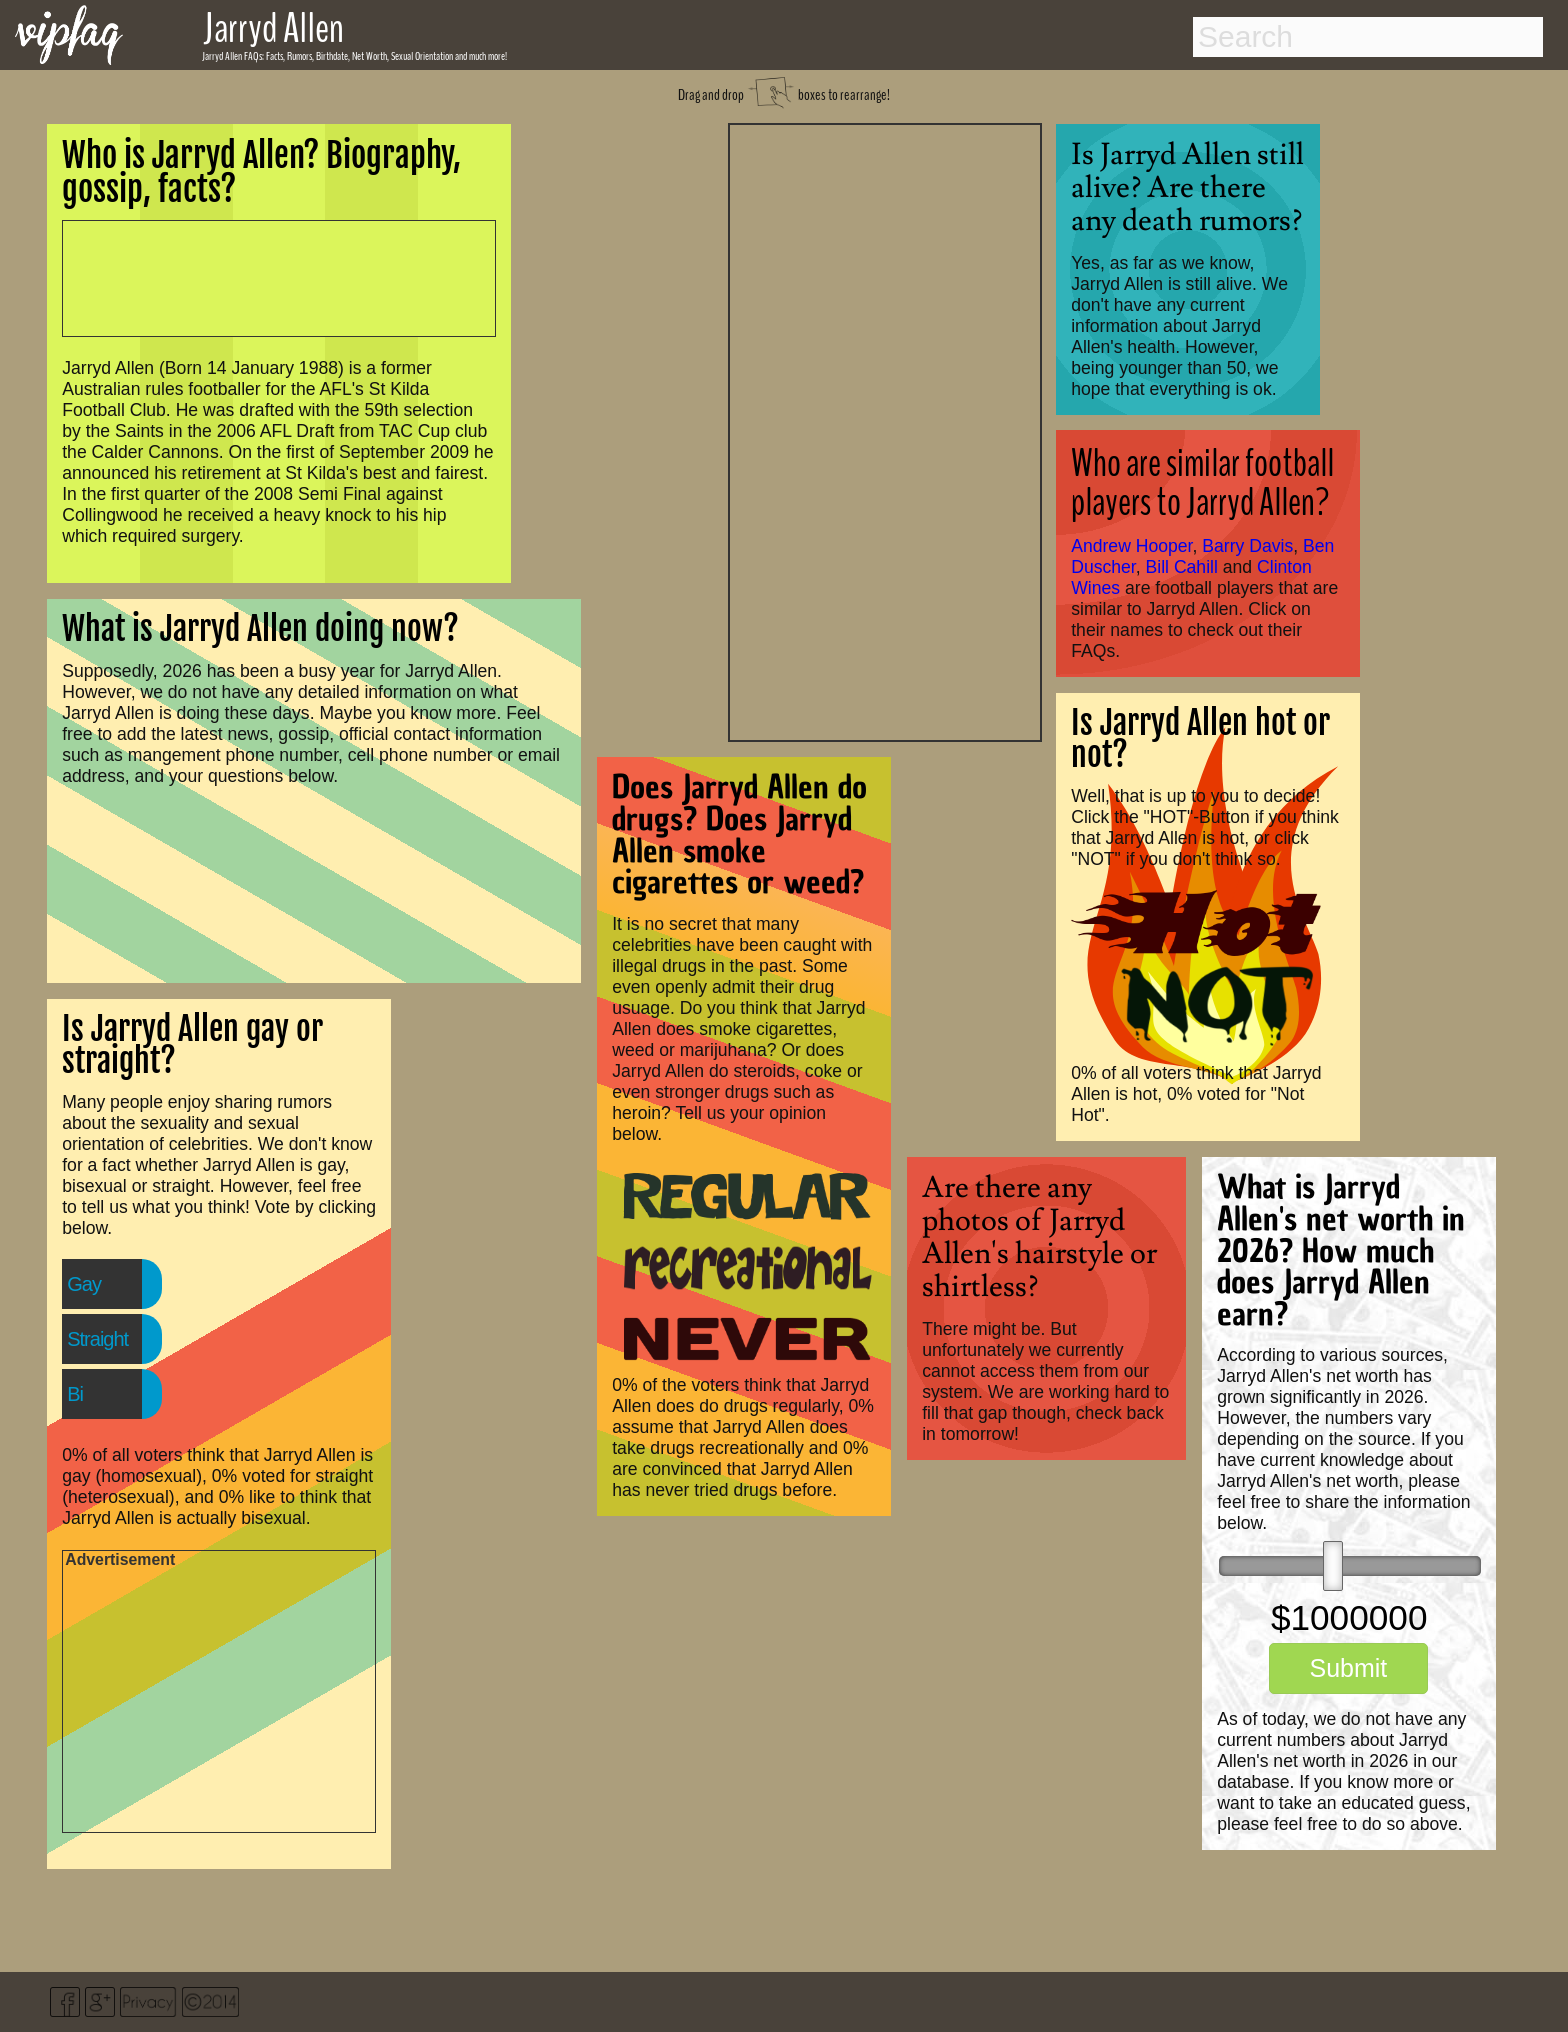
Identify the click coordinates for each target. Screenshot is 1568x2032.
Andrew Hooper (1131, 546)
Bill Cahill (1182, 567)
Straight (97, 1339)
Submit (1348, 1668)
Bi (75, 1394)
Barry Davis (1247, 546)
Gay (84, 1284)
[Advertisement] (885, 430)
